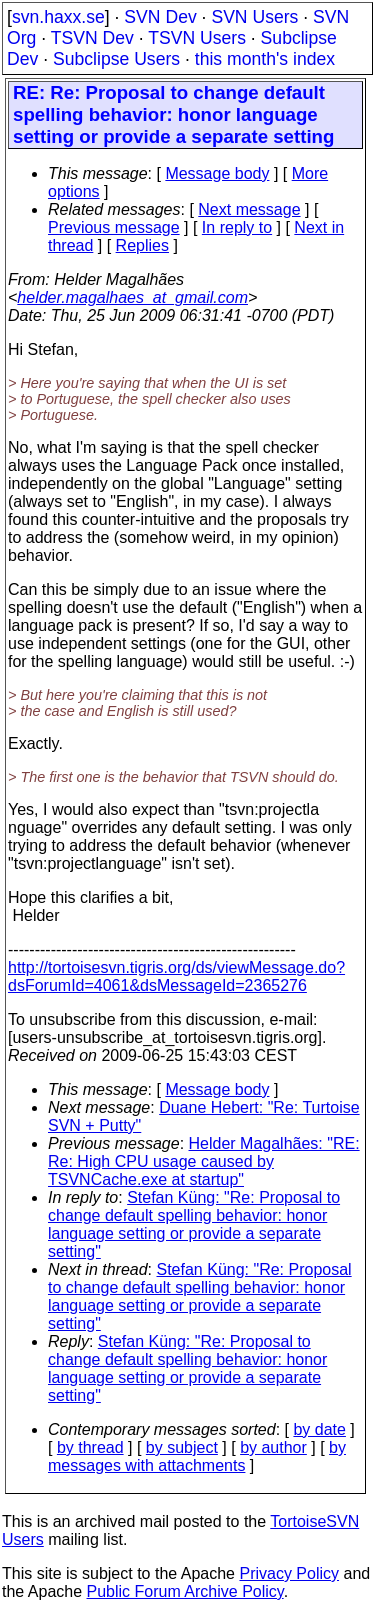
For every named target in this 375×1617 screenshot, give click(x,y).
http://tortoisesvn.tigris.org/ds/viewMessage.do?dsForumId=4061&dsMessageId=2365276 (176, 976)
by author (273, 1447)
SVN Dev (160, 17)
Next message (249, 209)
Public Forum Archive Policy (185, 1591)
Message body (217, 173)
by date (319, 1429)
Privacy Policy (289, 1573)
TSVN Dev (92, 38)
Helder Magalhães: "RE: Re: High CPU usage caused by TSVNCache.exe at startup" (204, 1161)
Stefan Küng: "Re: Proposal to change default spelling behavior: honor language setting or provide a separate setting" (194, 1224)
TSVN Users (197, 38)
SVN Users (254, 17)
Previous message (114, 227)
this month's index (265, 59)
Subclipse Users (116, 59)
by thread (90, 1447)
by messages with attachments (197, 1456)
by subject (182, 1447)
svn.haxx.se (58, 17)
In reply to (237, 227)
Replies (142, 245)
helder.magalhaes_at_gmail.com (132, 297)
